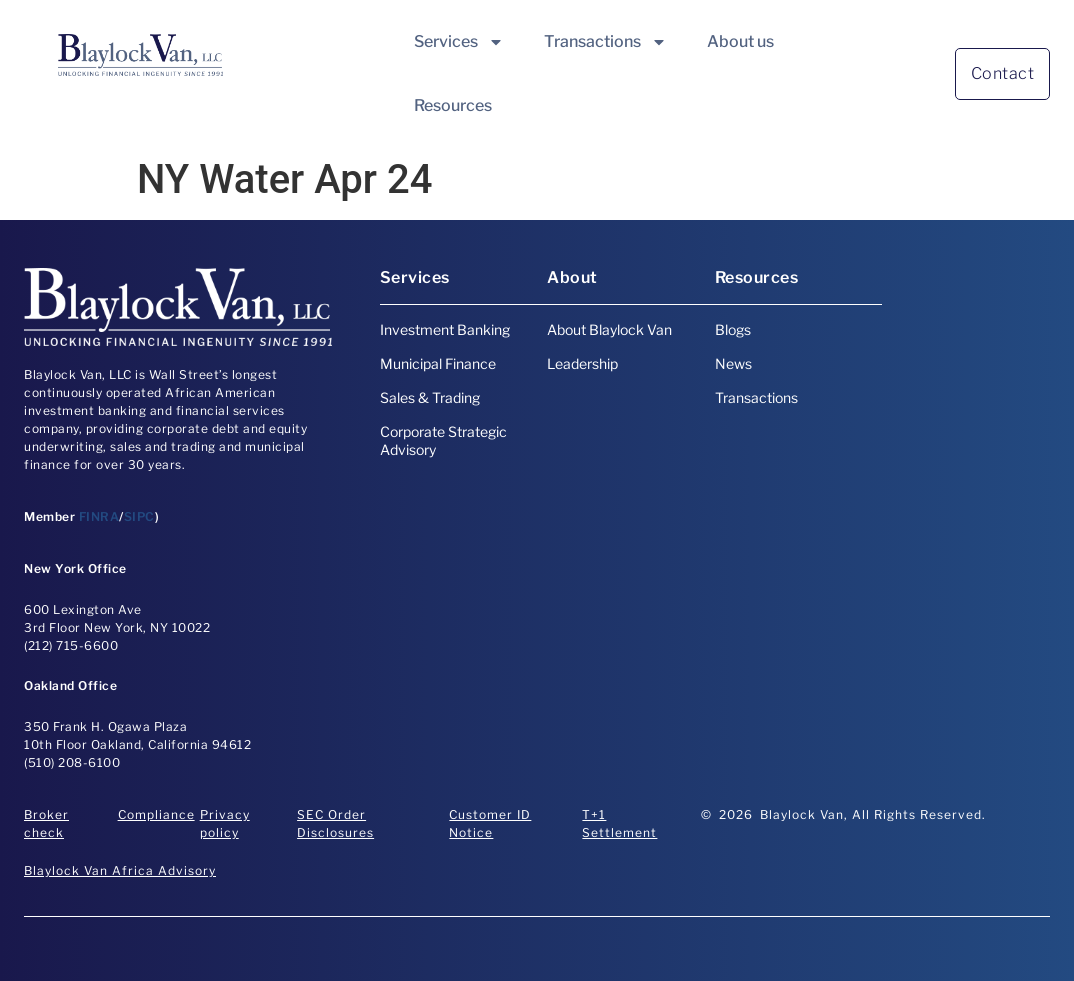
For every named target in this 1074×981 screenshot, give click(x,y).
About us (740, 41)
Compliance (156, 814)
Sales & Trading (430, 397)
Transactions (605, 42)
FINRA (99, 516)
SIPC (139, 516)
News (733, 363)
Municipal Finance (438, 363)
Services (459, 42)
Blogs (733, 329)
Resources (453, 105)
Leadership (582, 363)
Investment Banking (445, 329)
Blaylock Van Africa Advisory (120, 870)
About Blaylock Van (609, 329)
